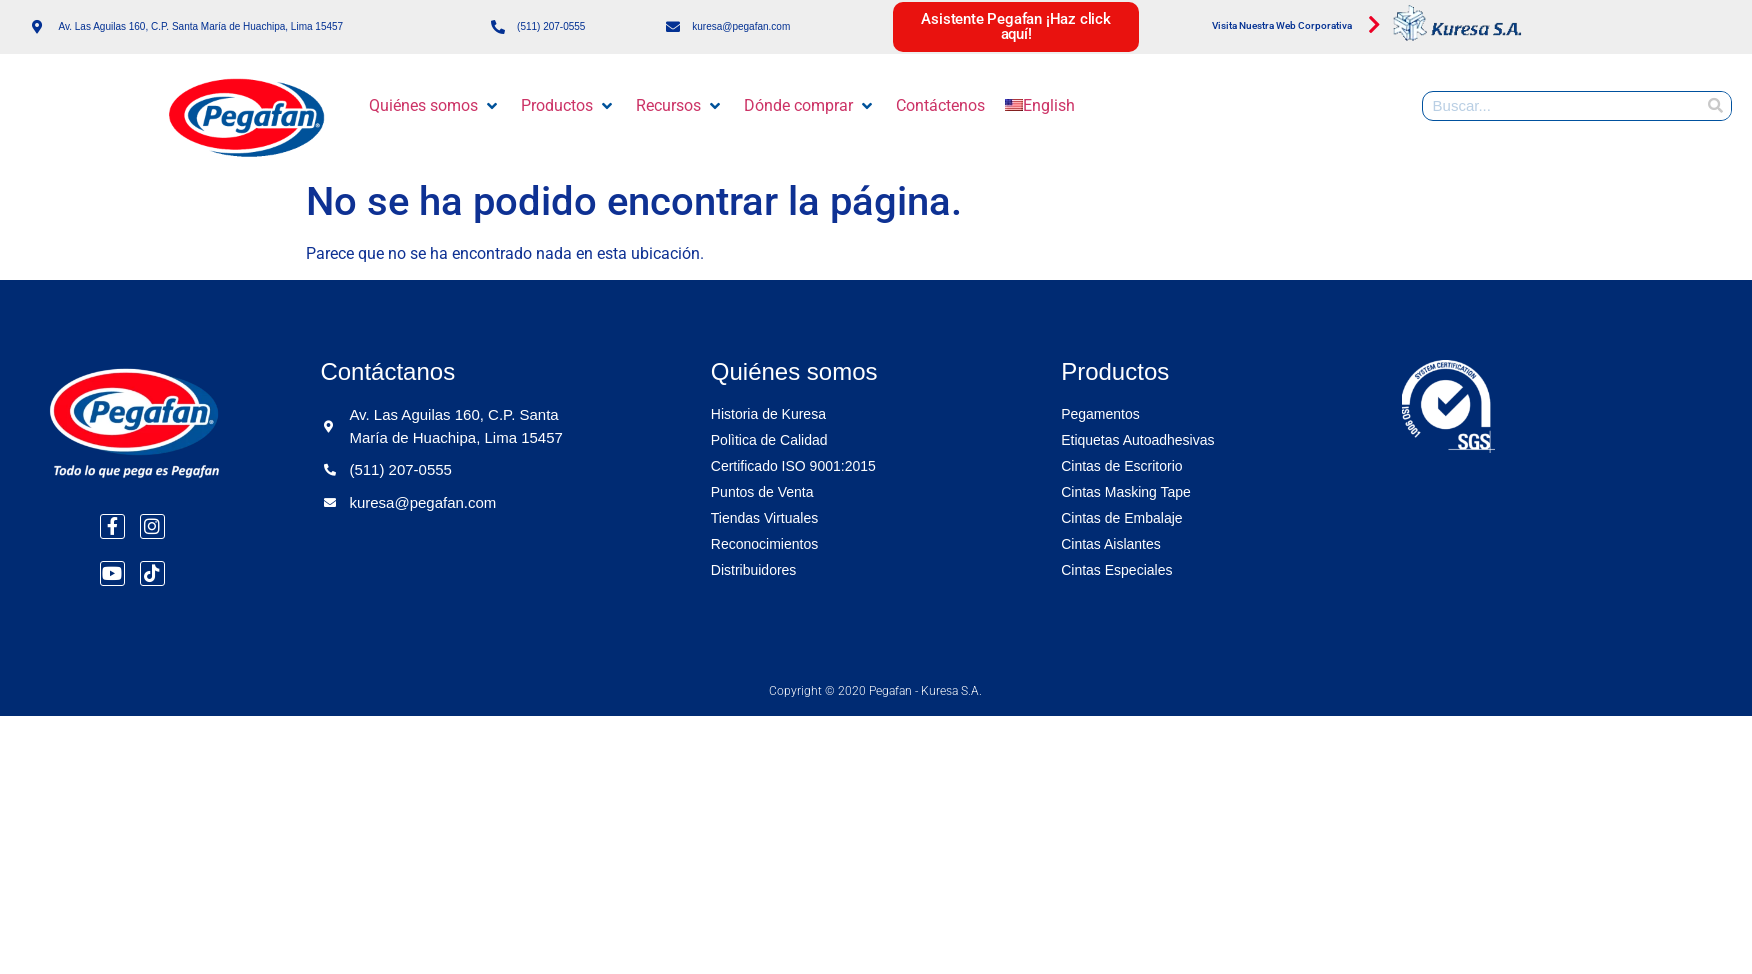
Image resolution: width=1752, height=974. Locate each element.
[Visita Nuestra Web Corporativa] (1374, 25)
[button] (435, 106)
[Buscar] (1716, 106)
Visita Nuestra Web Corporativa (1282, 25)
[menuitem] (1040, 106)
